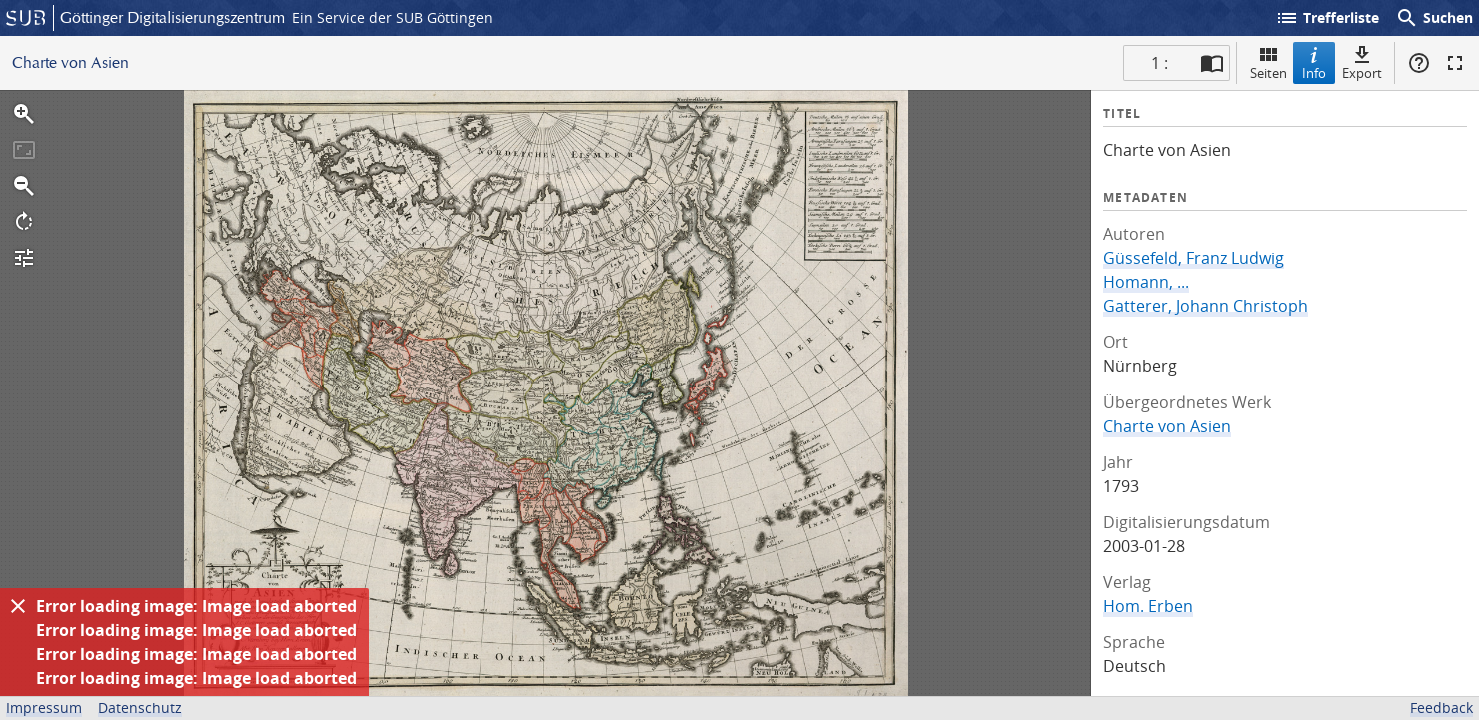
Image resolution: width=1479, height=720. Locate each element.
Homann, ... (1146, 282)
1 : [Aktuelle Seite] (1159, 63)
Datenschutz (140, 707)
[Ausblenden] (18, 606)
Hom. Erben (1148, 606)
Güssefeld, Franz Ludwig (1193, 258)
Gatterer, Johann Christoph (1205, 306)
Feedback (1441, 707)
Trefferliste (1327, 18)
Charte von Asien (1167, 426)
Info (1314, 62)
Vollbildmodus (1455, 63)
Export (1362, 62)
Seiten (1268, 62)
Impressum (44, 707)
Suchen (1434, 18)
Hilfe (1419, 63)
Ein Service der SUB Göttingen (392, 17)
